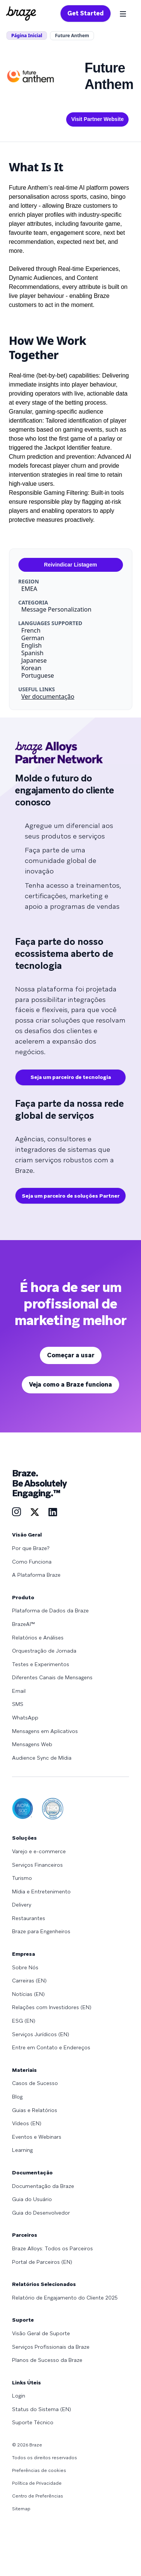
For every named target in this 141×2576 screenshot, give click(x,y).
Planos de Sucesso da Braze (47, 2360)
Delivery (21, 1904)
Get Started (85, 13)
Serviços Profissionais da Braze (50, 2346)
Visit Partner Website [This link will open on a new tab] (97, 119)
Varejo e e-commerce (39, 1851)
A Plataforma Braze (36, 1574)
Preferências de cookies (39, 2470)
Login (18, 2395)
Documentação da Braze (43, 2186)
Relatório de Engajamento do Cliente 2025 (65, 2297)
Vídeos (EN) (26, 2123)
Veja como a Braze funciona (70, 1384)
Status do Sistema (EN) (41, 2409)
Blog (17, 2096)
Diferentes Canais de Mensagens (52, 1677)
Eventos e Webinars (36, 2136)
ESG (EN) (23, 2020)
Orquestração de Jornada (44, 1650)
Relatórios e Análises (38, 1637)
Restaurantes (28, 1918)
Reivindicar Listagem (70, 565)
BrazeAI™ (23, 1624)
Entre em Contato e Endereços (51, 2047)
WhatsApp (25, 1717)
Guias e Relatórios (34, 2110)
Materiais (24, 2070)
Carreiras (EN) (29, 1980)
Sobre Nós (25, 1967)
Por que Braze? (31, 1548)
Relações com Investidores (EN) (51, 2007)
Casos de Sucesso (35, 2083)
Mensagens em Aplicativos (45, 1731)
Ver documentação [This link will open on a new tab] (47, 696)
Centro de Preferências (37, 2496)
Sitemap (21, 2509)
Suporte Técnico (32, 2422)
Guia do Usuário (32, 2199)
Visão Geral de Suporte (41, 2333)
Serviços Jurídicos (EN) (40, 2034)
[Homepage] (21, 13)
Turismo (22, 1878)
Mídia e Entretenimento (41, 1891)
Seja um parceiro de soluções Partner (71, 1195)
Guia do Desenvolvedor (41, 2212)
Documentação (32, 2172)
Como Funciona (32, 1561)
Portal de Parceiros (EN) (42, 2262)
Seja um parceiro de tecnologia (70, 1077)
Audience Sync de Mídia (41, 1757)
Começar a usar (70, 1355)
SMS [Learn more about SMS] (17, 1704)
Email (19, 1691)
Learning (22, 2150)
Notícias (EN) (28, 1994)
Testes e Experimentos (40, 1664)
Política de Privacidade (37, 2483)
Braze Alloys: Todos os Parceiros (52, 2248)
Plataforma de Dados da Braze (50, 1610)
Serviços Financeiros (37, 1864)
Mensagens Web (32, 1744)
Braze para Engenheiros (41, 1931)
